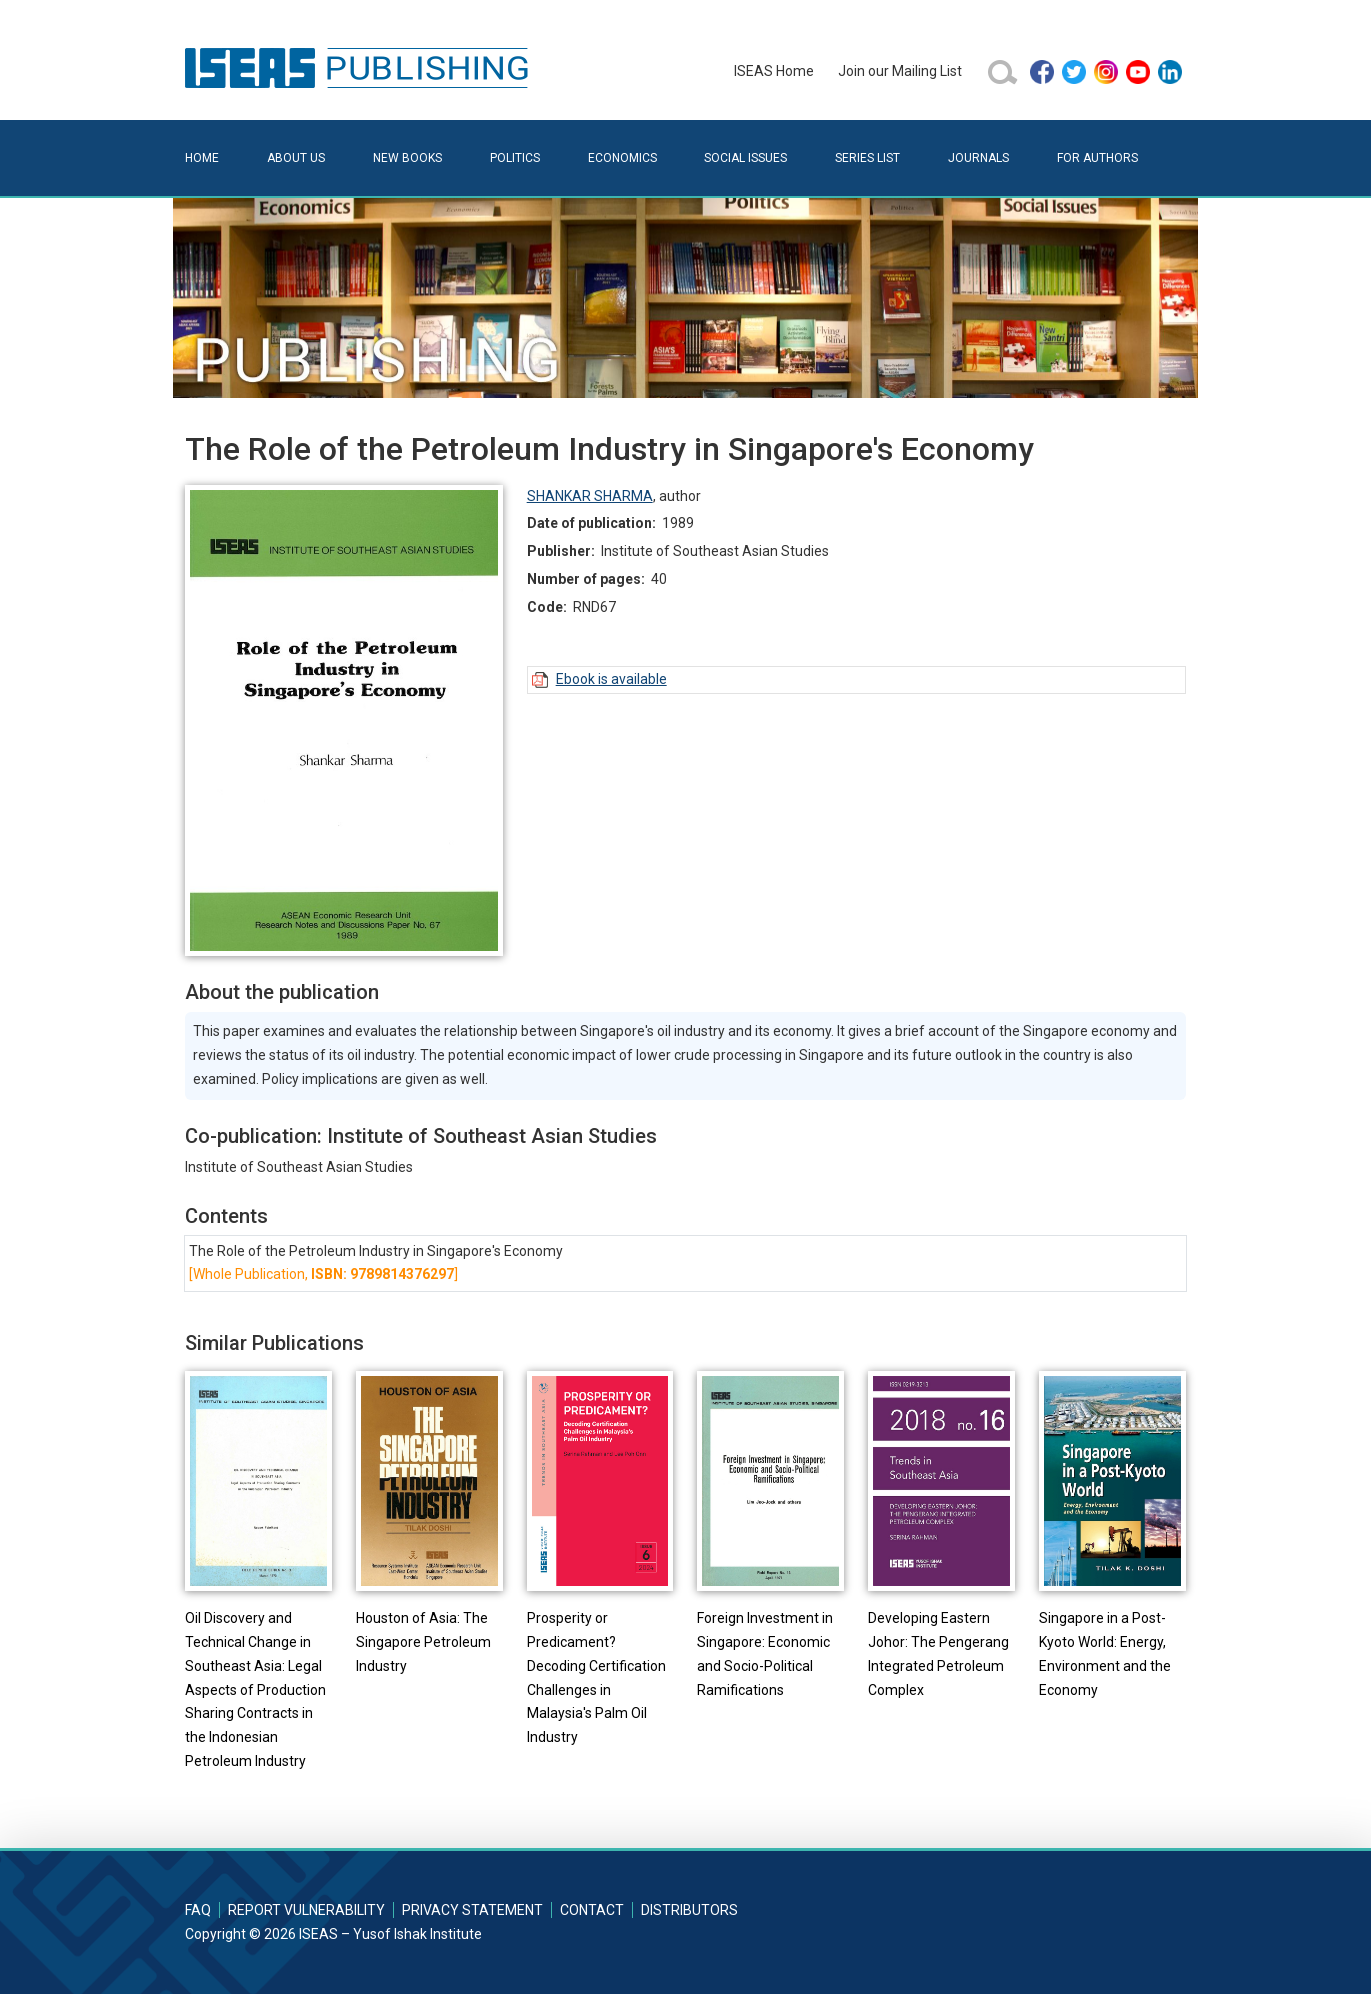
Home (202, 158)
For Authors (1097, 158)
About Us (296, 158)
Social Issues (745, 158)
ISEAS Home (774, 71)
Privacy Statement (472, 1910)
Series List (867, 158)
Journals (978, 158)
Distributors (689, 1910)
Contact (592, 1910)
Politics (515, 158)
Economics (622, 158)
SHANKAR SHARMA (590, 496)
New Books (407, 158)
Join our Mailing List (900, 71)
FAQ (198, 1910)
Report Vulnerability (306, 1910)
